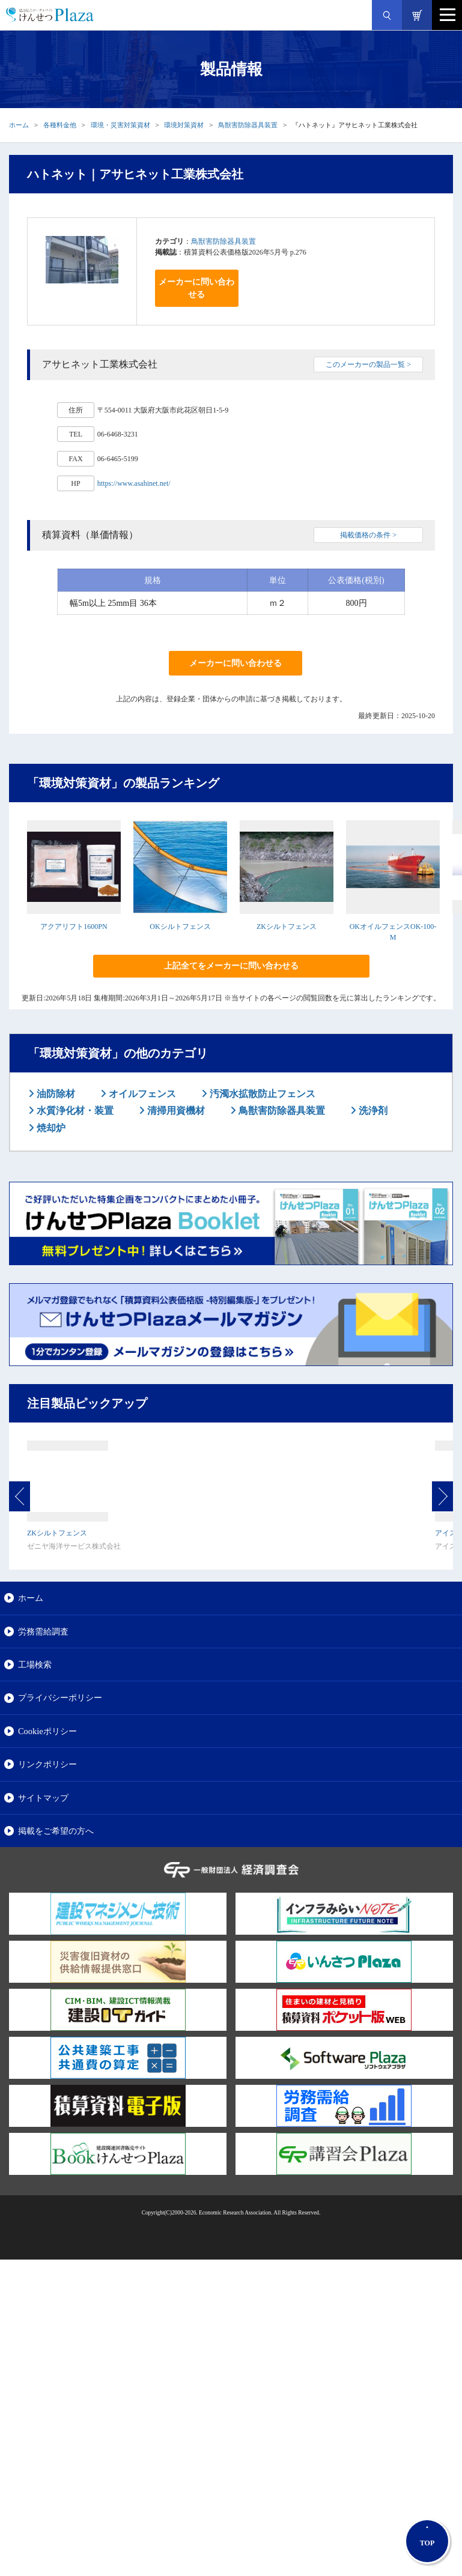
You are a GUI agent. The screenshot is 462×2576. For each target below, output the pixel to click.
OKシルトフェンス (180, 926)
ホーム (19, 124)
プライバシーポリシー (60, 1697)
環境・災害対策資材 (120, 124)
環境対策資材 (184, 124)
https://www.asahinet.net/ (134, 483)
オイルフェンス (141, 1094)
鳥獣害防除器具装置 (248, 124)
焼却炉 (49, 1128)
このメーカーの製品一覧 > (368, 364)
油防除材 (54, 1094)
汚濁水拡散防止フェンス (261, 1094)
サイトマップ (43, 1798)
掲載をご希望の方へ (56, 1831)
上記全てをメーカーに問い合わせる (231, 965)
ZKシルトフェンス (287, 926)
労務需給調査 (43, 1631)
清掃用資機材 (175, 1110)
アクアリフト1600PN (73, 926)
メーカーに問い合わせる (196, 288)
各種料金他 (59, 124)
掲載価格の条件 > (368, 535)
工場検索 (35, 1664)
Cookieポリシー (47, 1731)
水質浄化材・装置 (74, 1110)
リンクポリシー (47, 1764)
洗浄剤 (372, 1110)
